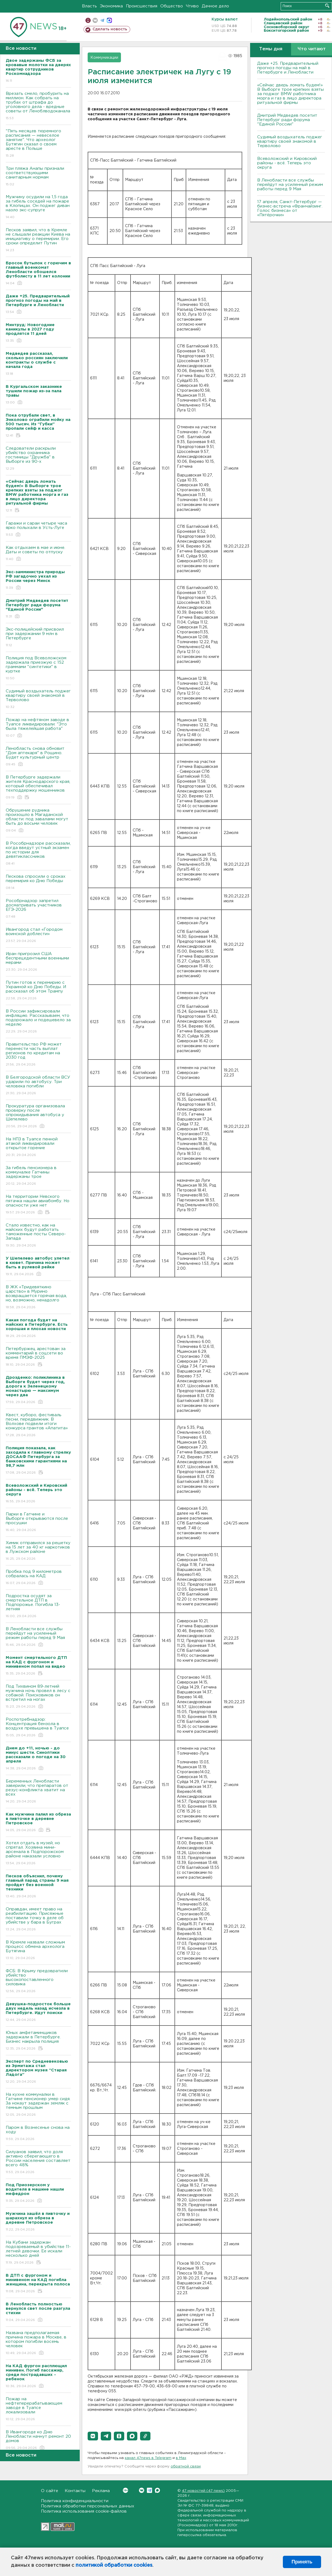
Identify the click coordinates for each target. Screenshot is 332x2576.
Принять (302, 2562)
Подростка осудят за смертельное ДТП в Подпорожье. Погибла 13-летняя (38, 1606)
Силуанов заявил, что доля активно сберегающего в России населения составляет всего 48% (38, 2162)
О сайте (49, 2491)
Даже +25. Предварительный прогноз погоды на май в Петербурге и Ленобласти (287, 68)
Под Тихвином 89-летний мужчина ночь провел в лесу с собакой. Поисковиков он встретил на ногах (38, 1697)
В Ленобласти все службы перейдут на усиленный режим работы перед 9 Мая (38, 1637)
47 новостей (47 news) (203, 2490)
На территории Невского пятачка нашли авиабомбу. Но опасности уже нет (38, 1205)
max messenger (109, 20)
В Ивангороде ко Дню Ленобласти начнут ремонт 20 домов (38, 2440)
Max (157, 2490)
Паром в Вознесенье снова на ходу (38, 2133)
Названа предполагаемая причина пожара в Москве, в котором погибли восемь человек (38, 2343)
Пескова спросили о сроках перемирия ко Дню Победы (38, 882)
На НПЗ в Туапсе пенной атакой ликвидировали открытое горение (38, 1147)
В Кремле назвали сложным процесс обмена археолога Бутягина (38, 1950)
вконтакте (95, 20)
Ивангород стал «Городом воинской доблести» (38, 935)
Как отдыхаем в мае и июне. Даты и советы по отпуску (38, 553)
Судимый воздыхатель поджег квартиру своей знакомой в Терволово (38, 699)
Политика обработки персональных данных (87, 2506)
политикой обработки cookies (114, 2565)
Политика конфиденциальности (74, 2501)
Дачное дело (215, 6)
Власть (89, 6)
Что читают (312, 49)
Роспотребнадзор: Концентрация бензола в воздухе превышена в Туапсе (38, 1728)
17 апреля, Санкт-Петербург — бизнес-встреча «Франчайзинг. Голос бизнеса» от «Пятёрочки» (289, 208)
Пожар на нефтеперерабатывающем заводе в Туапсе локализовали (38, 2409)
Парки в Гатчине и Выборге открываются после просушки (38, 1522)
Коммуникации (104, 57)
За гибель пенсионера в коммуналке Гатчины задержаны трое (38, 1176)
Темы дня (270, 49)
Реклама (101, 2491)
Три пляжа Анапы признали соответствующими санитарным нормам (38, 177)
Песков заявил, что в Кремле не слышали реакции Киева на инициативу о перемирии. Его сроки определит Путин (38, 240)
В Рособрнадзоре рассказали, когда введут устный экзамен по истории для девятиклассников (38, 854)
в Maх (181, 2458)
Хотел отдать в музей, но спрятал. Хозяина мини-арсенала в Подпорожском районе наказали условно (38, 1853)
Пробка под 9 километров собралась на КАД (38, 1577)
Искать (327, 6)
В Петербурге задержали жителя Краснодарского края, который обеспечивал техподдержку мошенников (38, 787)
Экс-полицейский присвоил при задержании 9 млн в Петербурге (38, 638)
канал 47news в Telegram (148, 2458)
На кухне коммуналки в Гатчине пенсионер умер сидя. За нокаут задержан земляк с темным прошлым (38, 2105)
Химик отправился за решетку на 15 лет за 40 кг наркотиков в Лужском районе (38, 1551)
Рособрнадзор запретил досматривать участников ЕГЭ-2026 (38, 909)
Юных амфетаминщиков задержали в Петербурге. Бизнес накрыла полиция (38, 2041)
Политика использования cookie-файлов (84, 2511)
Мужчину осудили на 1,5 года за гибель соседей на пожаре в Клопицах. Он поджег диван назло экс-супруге (38, 207)
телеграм (102, 20)
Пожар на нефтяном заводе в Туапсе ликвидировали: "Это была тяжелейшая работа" (38, 728)
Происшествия (141, 6)
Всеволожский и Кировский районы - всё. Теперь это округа (287, 163)
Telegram (149, 2490)
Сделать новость (110, 29)
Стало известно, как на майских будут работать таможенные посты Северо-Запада (38, 1235)
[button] (93, 2436)
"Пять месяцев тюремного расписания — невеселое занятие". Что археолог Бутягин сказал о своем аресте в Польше (38, 143)
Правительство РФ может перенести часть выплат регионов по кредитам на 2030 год (38, 1055)
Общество (171, 6)
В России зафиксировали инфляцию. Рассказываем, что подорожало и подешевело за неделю (38, 1021)
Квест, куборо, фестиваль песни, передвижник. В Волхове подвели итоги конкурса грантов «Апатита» (38, 1425)
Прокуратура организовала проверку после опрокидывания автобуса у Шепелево (38, 1116)
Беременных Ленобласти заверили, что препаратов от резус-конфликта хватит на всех (38, 1791)
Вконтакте (125, 2490)
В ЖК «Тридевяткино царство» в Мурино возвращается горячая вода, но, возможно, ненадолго (38, 1297)
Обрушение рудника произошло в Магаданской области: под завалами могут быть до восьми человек (38, 821)
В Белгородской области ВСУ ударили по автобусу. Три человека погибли (38, 1086)
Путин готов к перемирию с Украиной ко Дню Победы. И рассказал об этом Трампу (38, 991)
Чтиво (192, 6)
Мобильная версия (88, 20)
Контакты (75, 2491)
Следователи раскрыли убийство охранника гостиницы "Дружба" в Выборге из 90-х (38, 459)
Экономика (111, 6)
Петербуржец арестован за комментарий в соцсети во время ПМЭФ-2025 (38, 1357)
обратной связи (186, 2466)
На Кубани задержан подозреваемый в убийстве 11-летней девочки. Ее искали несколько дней (38, 2253)
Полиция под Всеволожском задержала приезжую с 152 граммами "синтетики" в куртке (38, 668)
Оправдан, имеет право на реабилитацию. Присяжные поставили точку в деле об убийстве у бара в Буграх (38, 1919)
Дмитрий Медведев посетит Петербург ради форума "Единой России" (287, 120)
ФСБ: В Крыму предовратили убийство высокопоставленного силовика (38, 1981)
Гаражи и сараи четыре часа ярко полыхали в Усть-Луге (38, 529)
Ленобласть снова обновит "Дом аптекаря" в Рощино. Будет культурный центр (38, 757)
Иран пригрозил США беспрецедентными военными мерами (38, 962)
